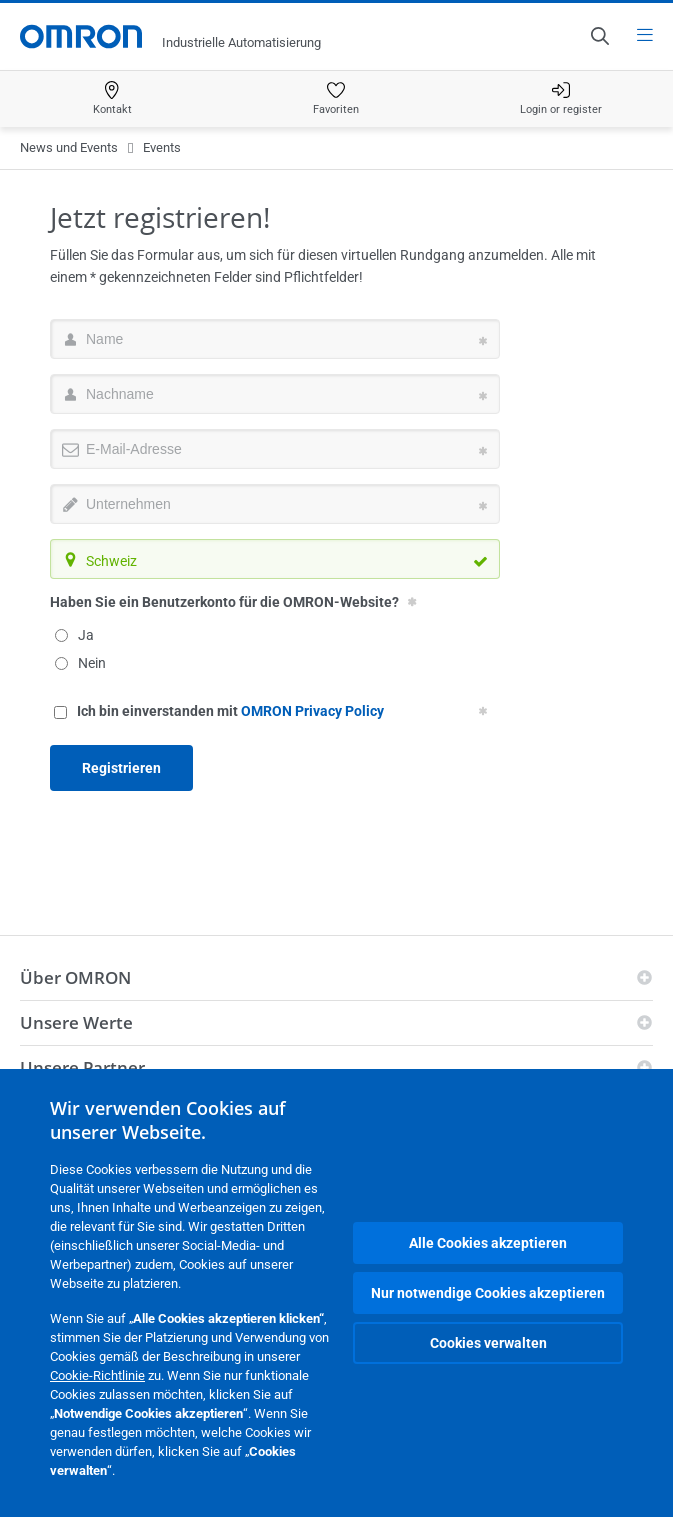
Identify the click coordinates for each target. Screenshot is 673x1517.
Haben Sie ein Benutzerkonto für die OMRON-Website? (224, 602)
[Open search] (599, 36)
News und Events (69, 147)
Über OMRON (75, 977)
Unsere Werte (76, 1022)
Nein (80, 663)
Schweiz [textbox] (111, 561)
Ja (74, 635)
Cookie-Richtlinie (97, 1375)
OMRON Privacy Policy (312, 711)
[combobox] (275, 559)
